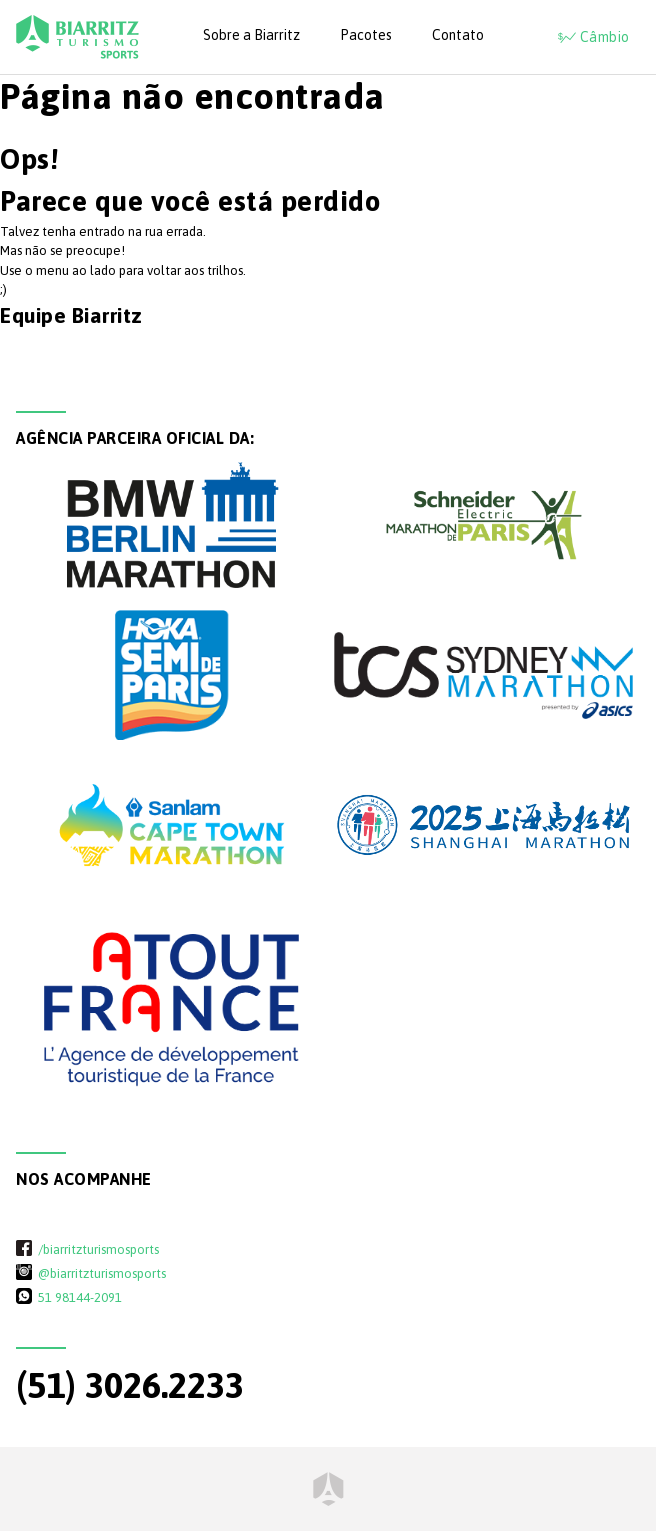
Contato (458, 35)
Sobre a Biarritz (251, 35)
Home (328, 1489)
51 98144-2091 (80, 1297)
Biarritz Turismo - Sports (77, 37)
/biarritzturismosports (98, 1249)
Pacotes (366, 35)
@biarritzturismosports (102, 1273)
